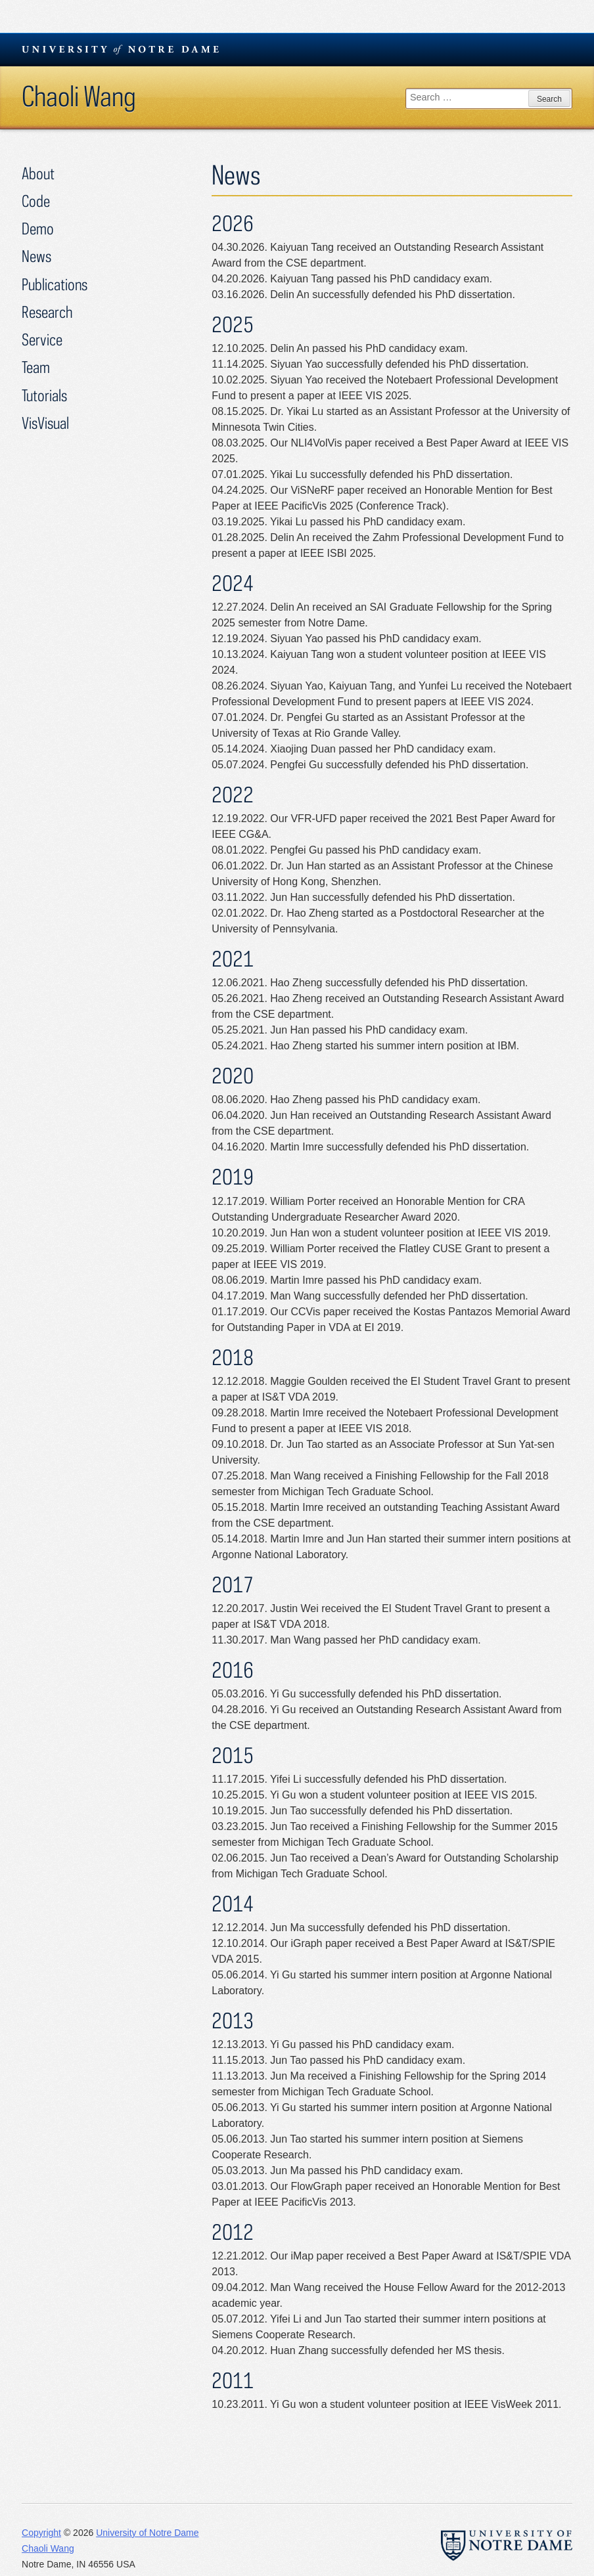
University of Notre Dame (147, 2532)
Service (42, 339)
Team (36, 366)
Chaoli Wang (79, 95)
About (38, 173)
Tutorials (44, 394)
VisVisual (45, 422)
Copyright (41, 2532)
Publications (54, 284)
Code (36, 200)
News (36, 255)
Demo (38, 228)
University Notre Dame (120, 49)
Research (47, 311)
